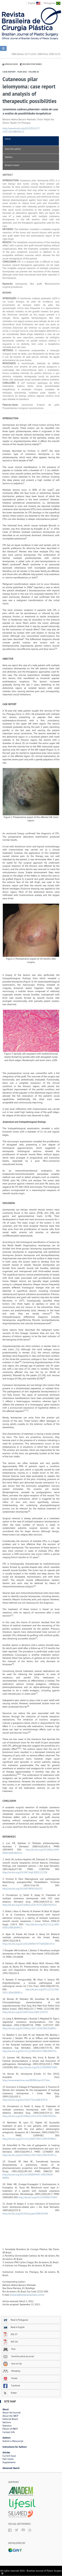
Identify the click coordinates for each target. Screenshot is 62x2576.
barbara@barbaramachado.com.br (27, 2294)
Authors (6, 2437)
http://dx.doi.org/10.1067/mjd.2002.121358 (24, 1872)
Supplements (9, 2462)
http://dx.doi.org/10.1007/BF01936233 (22, 1888)
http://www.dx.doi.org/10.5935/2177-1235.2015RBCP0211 (21, 130)
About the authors (13, 149)
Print (9, 2349)
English (34, 3)
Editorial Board (10, 2418)
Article (8, 138)
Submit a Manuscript (12, 2441)
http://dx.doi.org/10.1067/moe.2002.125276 (25, 2012)
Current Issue (9, 2455)
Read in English (13, 2327)
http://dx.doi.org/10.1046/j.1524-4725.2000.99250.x (29, 1904)
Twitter (10, 2392)
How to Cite (12, 2363)
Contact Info (8, 2432)
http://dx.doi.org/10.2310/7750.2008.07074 (24, 2099)
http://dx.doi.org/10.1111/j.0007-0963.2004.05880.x (29, 2138)
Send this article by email (18, 2356)
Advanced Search (11, 2468)
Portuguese (52, 3)
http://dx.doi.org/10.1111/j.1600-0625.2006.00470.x (29, 2051)
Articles (6, 2452)
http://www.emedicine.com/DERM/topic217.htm (26, 2080)
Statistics (9, 157)
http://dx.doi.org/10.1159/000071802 (38, 2067)
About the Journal (11, 2412)
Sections (6, 2422)
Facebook (11, 2385)
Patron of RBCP (10, 2428)
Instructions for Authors (14, 2446)
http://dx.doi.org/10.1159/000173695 (38, 2197)
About (5, 2409)
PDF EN (10, 2341)
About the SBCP (10, 2415)
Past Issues (8, 2458)
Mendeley (11, 2371)
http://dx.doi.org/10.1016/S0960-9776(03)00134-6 (28, 1943)
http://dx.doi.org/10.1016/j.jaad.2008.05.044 (25, 2213)
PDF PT (10, 2334)
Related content (12, 165)
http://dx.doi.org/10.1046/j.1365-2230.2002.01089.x (29, 2028)
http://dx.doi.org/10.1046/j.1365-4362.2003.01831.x (29, 2155)
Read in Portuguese (15, 2319)
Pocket (10, 2378)
